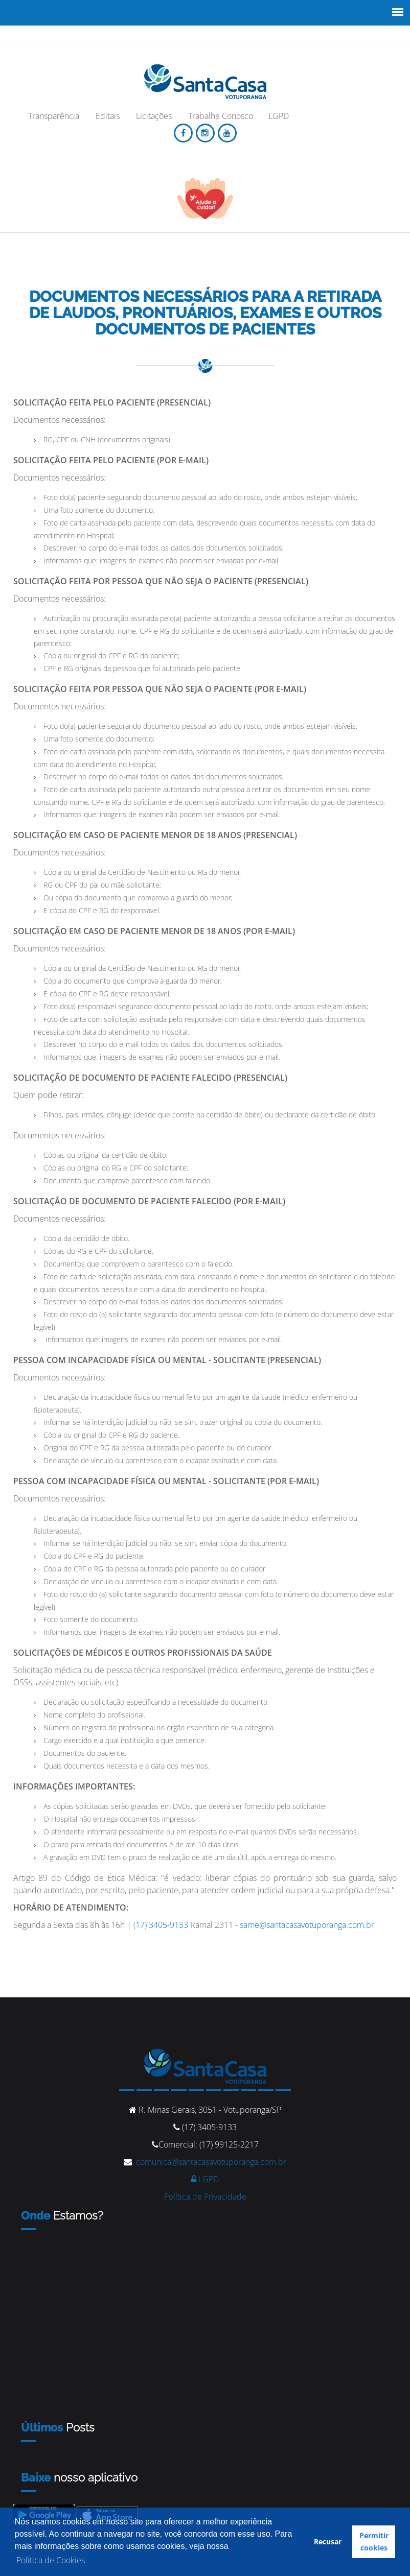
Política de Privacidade (205, 2196)
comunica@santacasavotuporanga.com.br (211, 2161)
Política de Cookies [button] (50, 2560)
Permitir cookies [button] (374, 2542)
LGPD (205, 2179)
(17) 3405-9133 (160, 1924)
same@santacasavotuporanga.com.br (307, 1924)
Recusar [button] (327, 2541)
